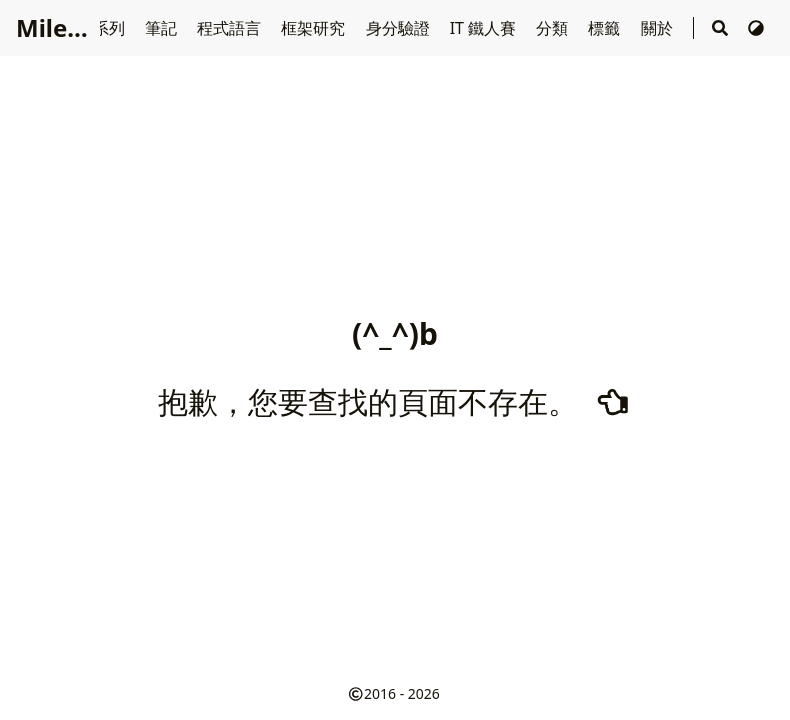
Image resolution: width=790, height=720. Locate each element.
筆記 (163, 28)
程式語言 (231, 28)
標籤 (606, 28)
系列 (111, 28)
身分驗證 (400, 28)
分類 (554, 28)
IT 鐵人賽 (485, 28)
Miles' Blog (80, 27)
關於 (659, 28)
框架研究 (315, 28)
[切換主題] (756, 28)
